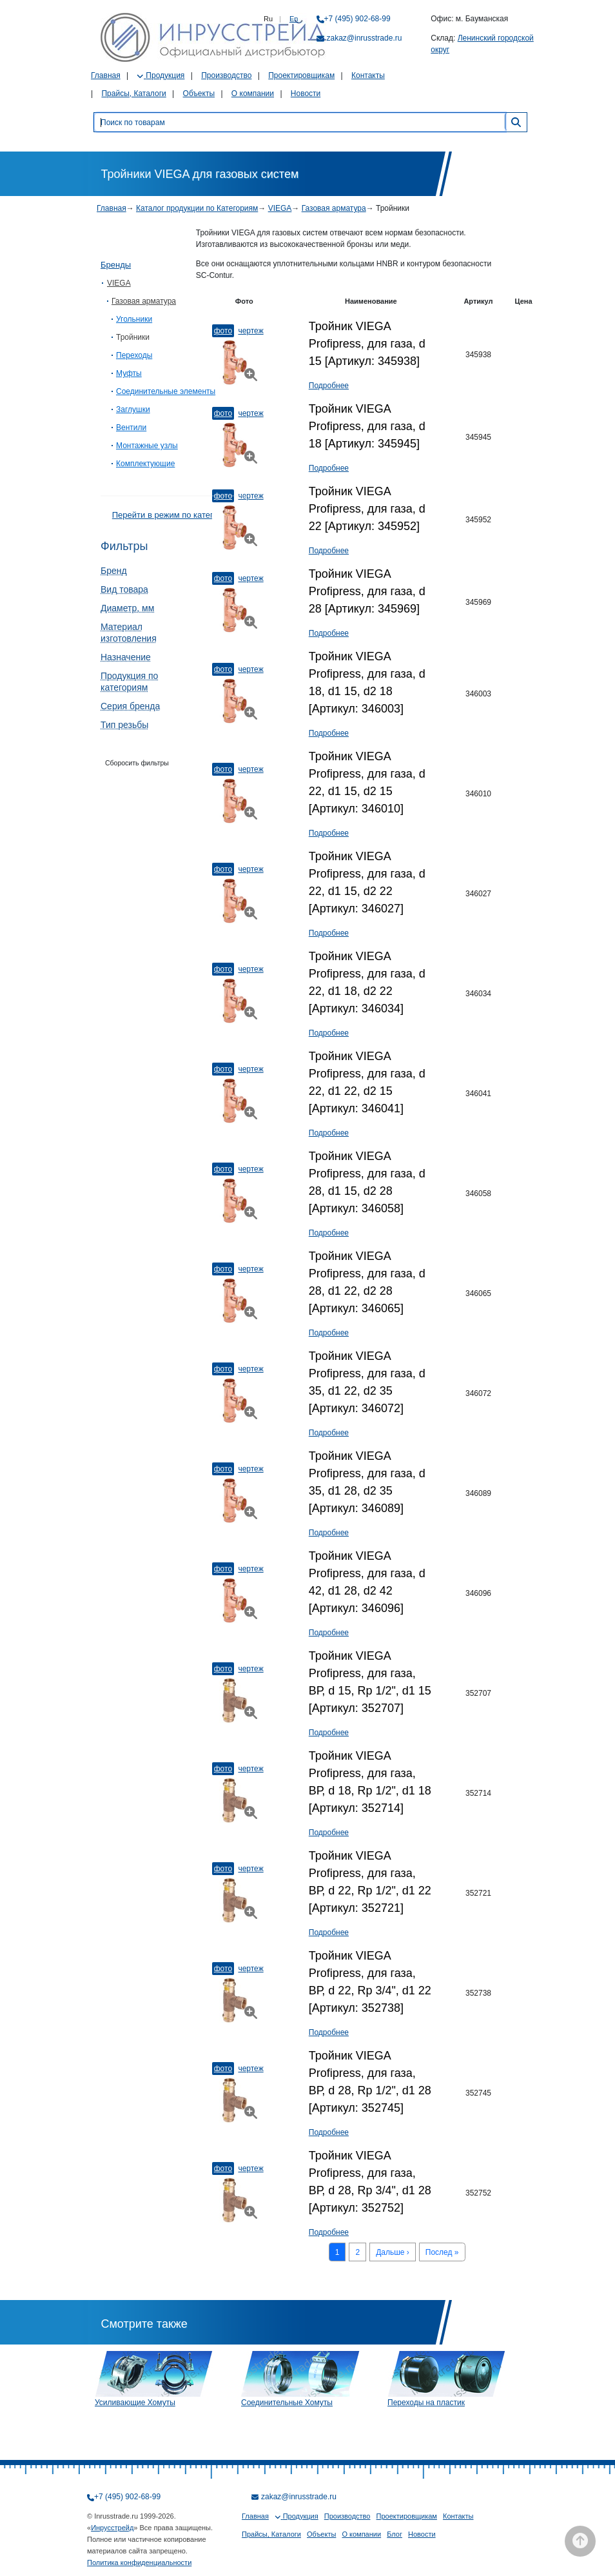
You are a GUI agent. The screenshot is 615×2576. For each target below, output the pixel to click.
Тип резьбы (124, 725)
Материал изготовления (129, 633)
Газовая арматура (334, 208)
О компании (252, 93)
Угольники (134, 319)
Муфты (129, 373)
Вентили (131, 427)
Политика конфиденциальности (139, 2562)
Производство (226, 75)
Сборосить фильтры (137, 763)
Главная (106, 75)
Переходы (134, 355)
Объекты (199, 93)
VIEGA (280, 208)
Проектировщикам (301, 75)
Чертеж (250, 330)
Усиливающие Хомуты (135, 2402)
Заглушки (133, 409)
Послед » (442, 2252)
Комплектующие (145, 463)
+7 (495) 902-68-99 (357, 18)
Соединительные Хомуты (287, 2402)
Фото (223, 330)
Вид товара (124, 589)
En (293, 19)
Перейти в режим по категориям (174, 515)
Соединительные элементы (165, 391)
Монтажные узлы (147, 445)
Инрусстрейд (112, 2528)
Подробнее (329, 385)
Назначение (126, 657)
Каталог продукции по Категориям (197, 208)
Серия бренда (130, 706)
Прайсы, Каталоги (133, 93)
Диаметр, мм (127, 608)
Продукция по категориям (129, 682)
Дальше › (392, 2252)
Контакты (368, 75)
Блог (394, 2534)
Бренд (114, 570)
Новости (305, 93)
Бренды (116, 265)
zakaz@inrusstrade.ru (364, 38)
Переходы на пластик (426, 2402)
